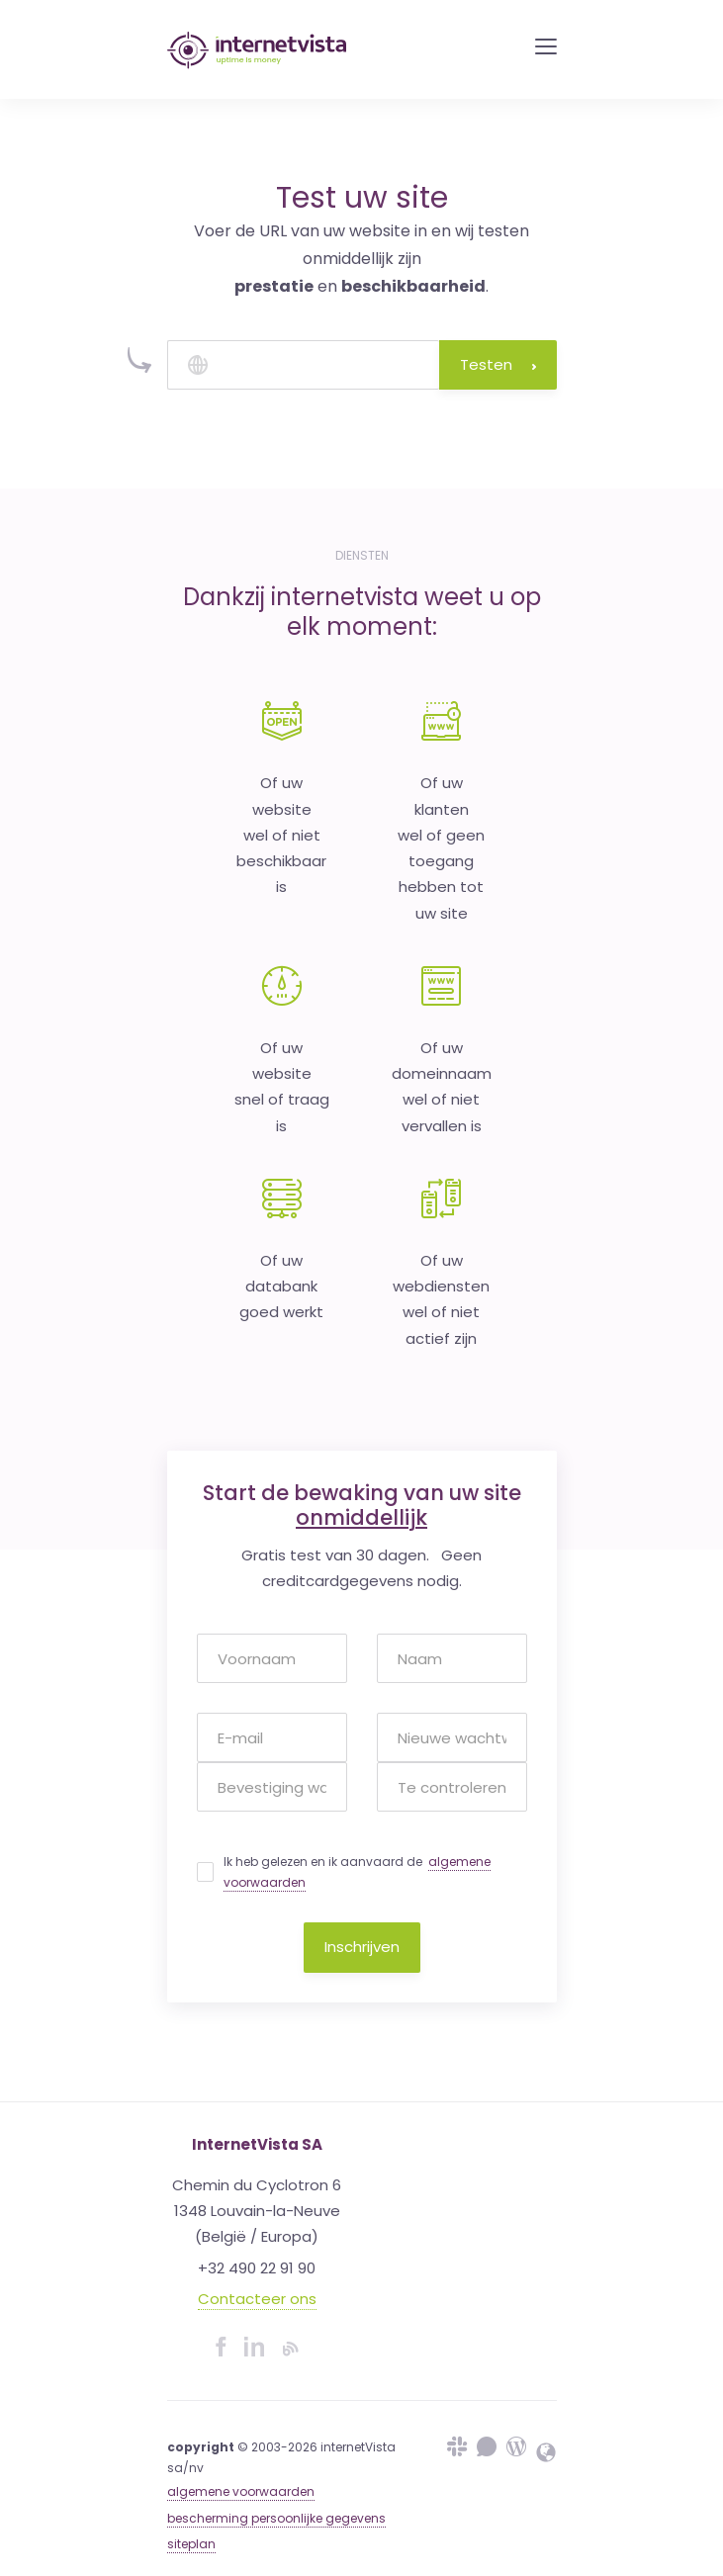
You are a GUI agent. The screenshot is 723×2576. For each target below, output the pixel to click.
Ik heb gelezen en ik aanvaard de (357, 1872)
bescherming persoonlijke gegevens (276, 2518)
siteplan (191, 2543)
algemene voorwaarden (241, 2491)
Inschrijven (362, 1946)
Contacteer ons (257, 2298)
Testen (498, 364)
